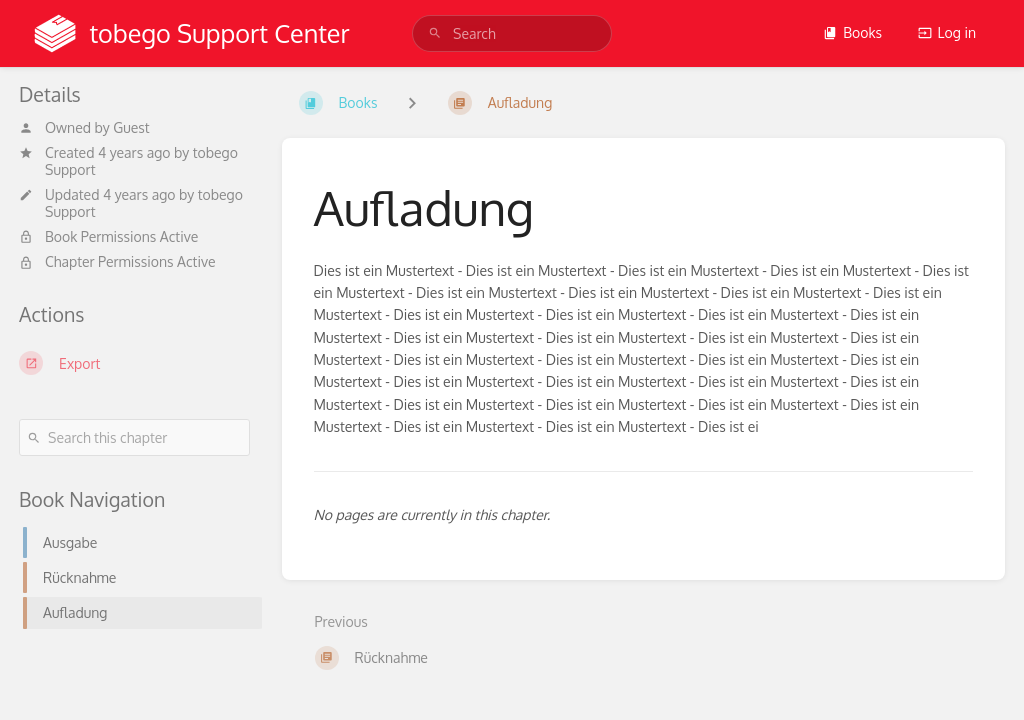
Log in (947, 32)
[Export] (134, 363)
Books (852, 32)
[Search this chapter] (134, 437)
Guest (131, 127)
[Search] (435, 33)
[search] (512, 33)
